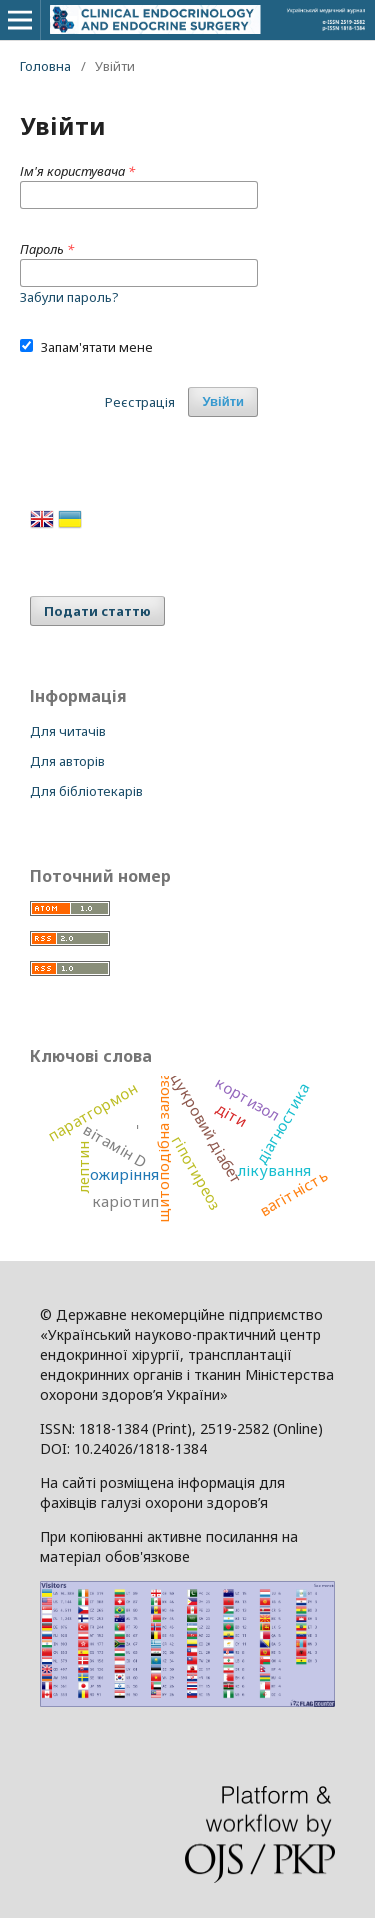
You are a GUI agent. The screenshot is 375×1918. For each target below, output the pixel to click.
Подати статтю (97, 611)
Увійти (223, 401)
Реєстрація (140, 402)
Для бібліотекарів (86, 791)
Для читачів (68, 731)
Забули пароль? (69, 297)
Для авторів (67, 761)
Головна (45, 66)
